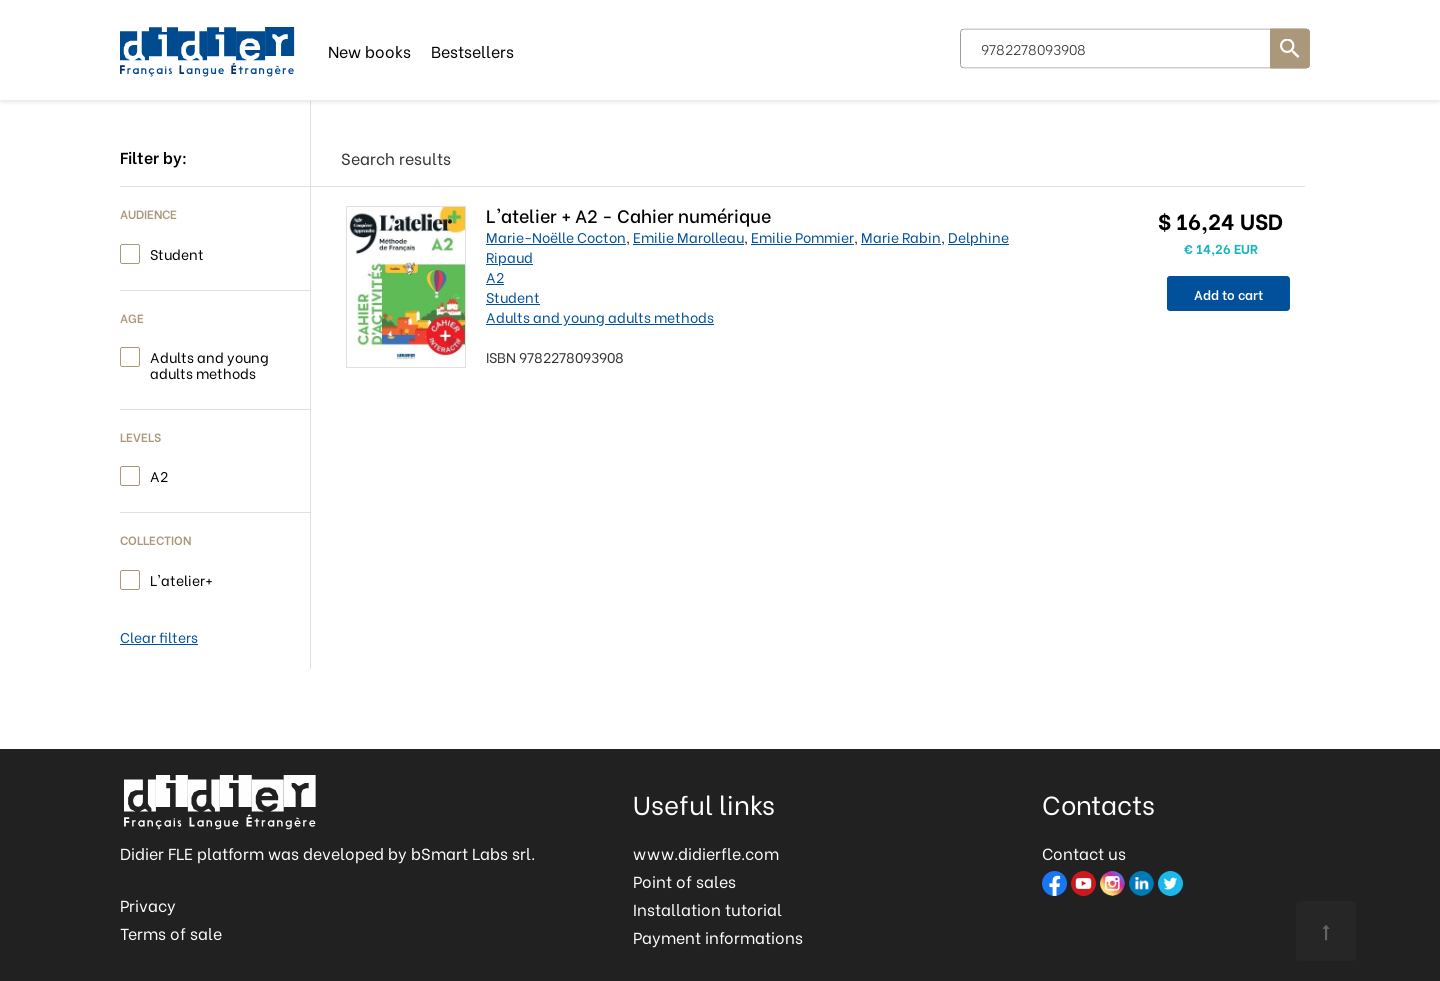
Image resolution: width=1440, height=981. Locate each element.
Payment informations (718, 936)
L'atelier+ (181, 578)
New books (369, 49)
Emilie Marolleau (688, 236)
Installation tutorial (707, 908)
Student (177, 252)
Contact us (1084, 852)
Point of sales (684, 880)
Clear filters (159, 636)
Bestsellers (472, 49)
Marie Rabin (901, 236)
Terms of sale (171, 932)
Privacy (148, 904)
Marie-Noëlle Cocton (556, 236)
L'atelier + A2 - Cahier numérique (628, 214)
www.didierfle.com (706, 852)
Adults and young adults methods (209, 363)
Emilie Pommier (802, 236)
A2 (159, 474)
